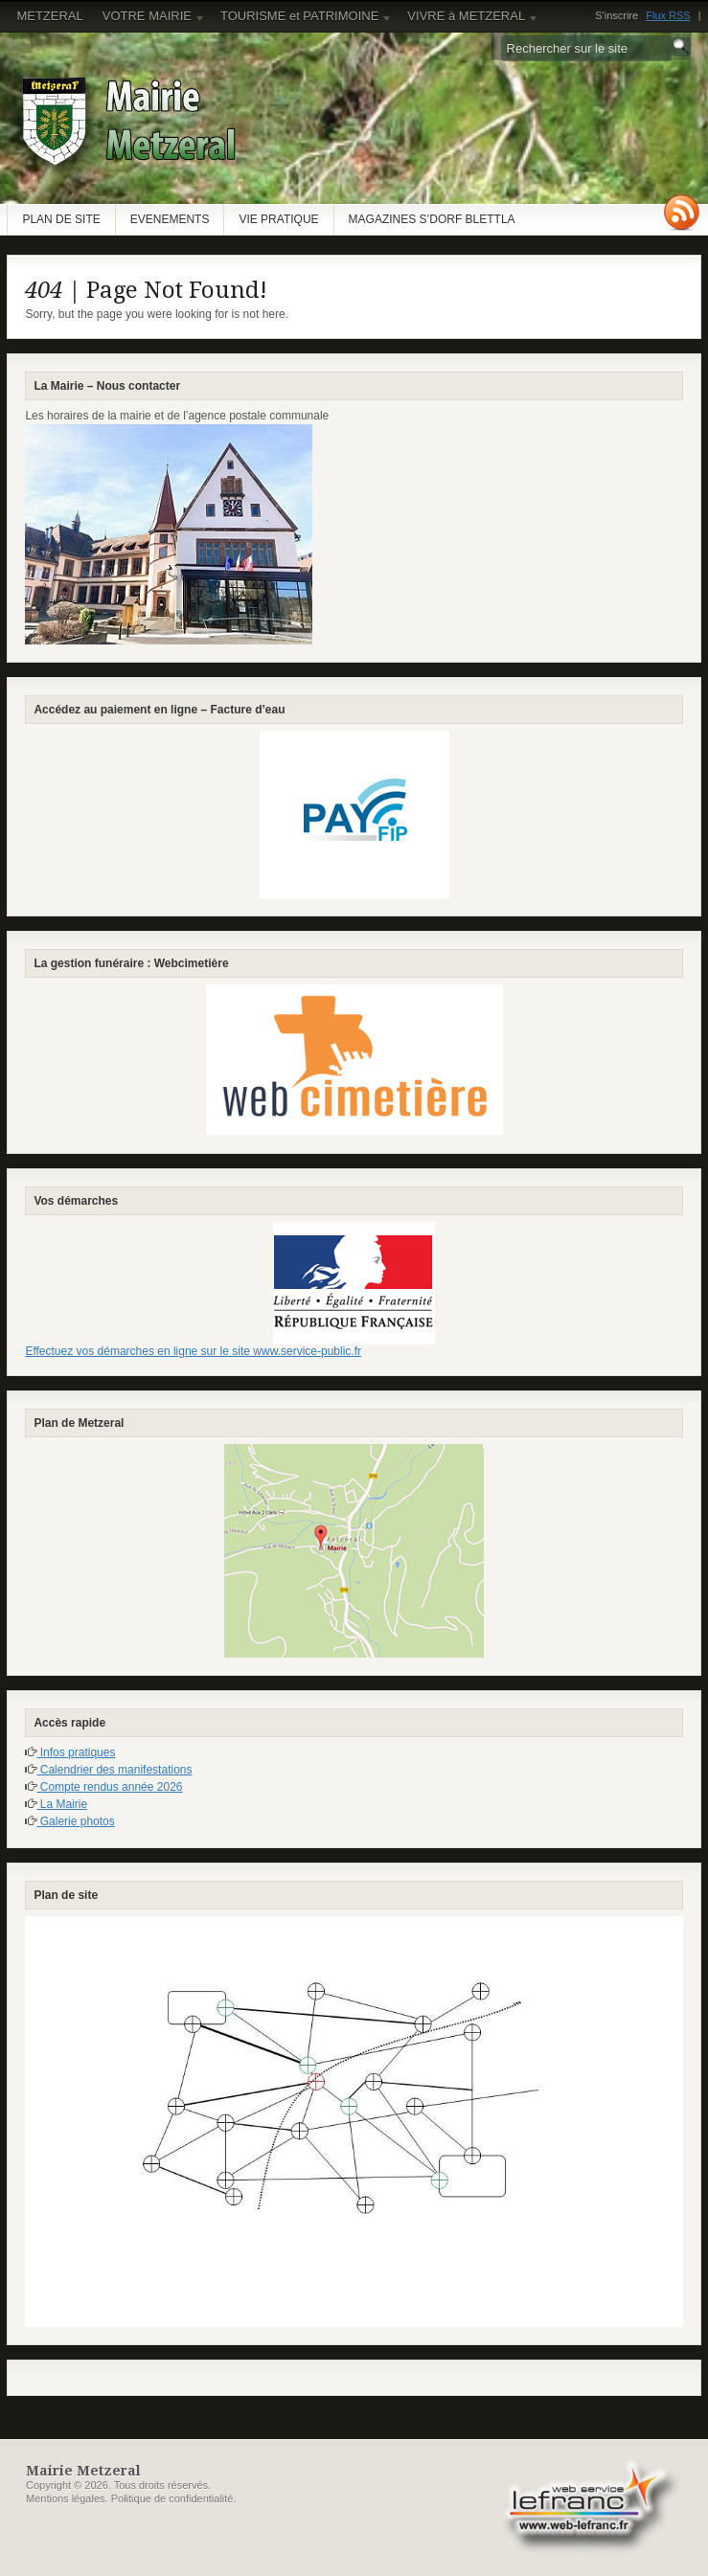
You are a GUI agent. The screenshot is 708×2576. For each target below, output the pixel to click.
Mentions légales (65, 2498)
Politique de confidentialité (172, 2498)
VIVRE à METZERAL (468, 20)
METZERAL (49, 16)
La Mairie (61, 1804)
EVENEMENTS (170, 219)
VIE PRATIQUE (278, 219)
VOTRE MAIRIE (149, 20)
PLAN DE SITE (61, 219)
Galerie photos (75, 1821)
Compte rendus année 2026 (109, 1787)
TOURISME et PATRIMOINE (302, 20)
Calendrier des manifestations (114, 1769)
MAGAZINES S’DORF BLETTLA (432, 219)
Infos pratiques (75, 1752)
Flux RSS (668, 15)
